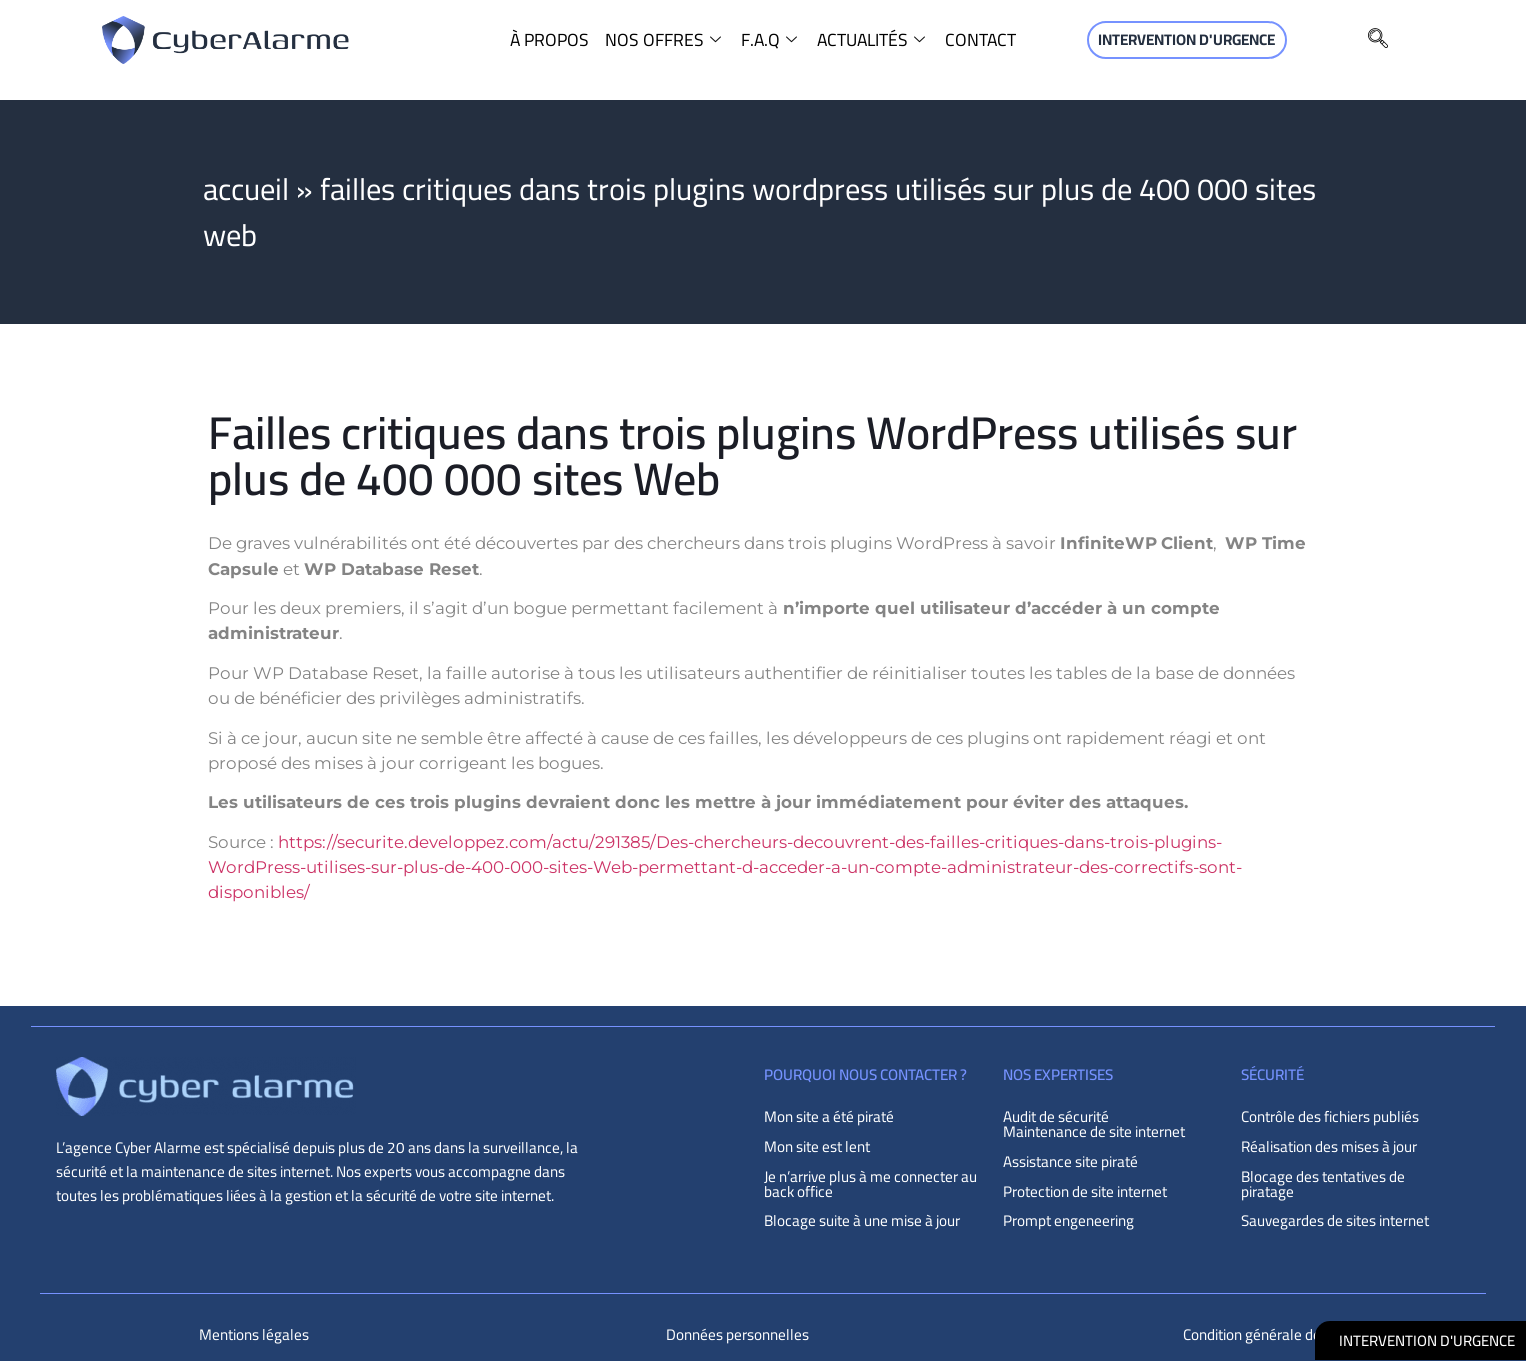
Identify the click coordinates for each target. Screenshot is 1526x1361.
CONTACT (980, 40)
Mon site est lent (817, 1146)
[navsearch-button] (1378, 40)
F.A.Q (771, 40)
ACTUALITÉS (873, 40)
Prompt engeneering (1068, 1220)
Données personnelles (737, 1334)
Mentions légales (254, 1334)
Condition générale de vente (1271, 1334)
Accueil (246, 188)
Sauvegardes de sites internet (1335, 1220)
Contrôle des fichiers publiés (1330, 1116)
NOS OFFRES (665, 40)
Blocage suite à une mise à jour (862, 1220)
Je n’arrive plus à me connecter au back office (870, 1184)
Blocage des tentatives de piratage (1323, 1184)
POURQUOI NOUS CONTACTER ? (865, 1074)
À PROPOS (549, 40)
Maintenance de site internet (1094, 1131)
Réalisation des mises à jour (1329, 1146)
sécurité (1272, 1074)
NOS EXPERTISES (1058, 1074)
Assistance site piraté (1070, 1161)
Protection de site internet (1085, 1191)
